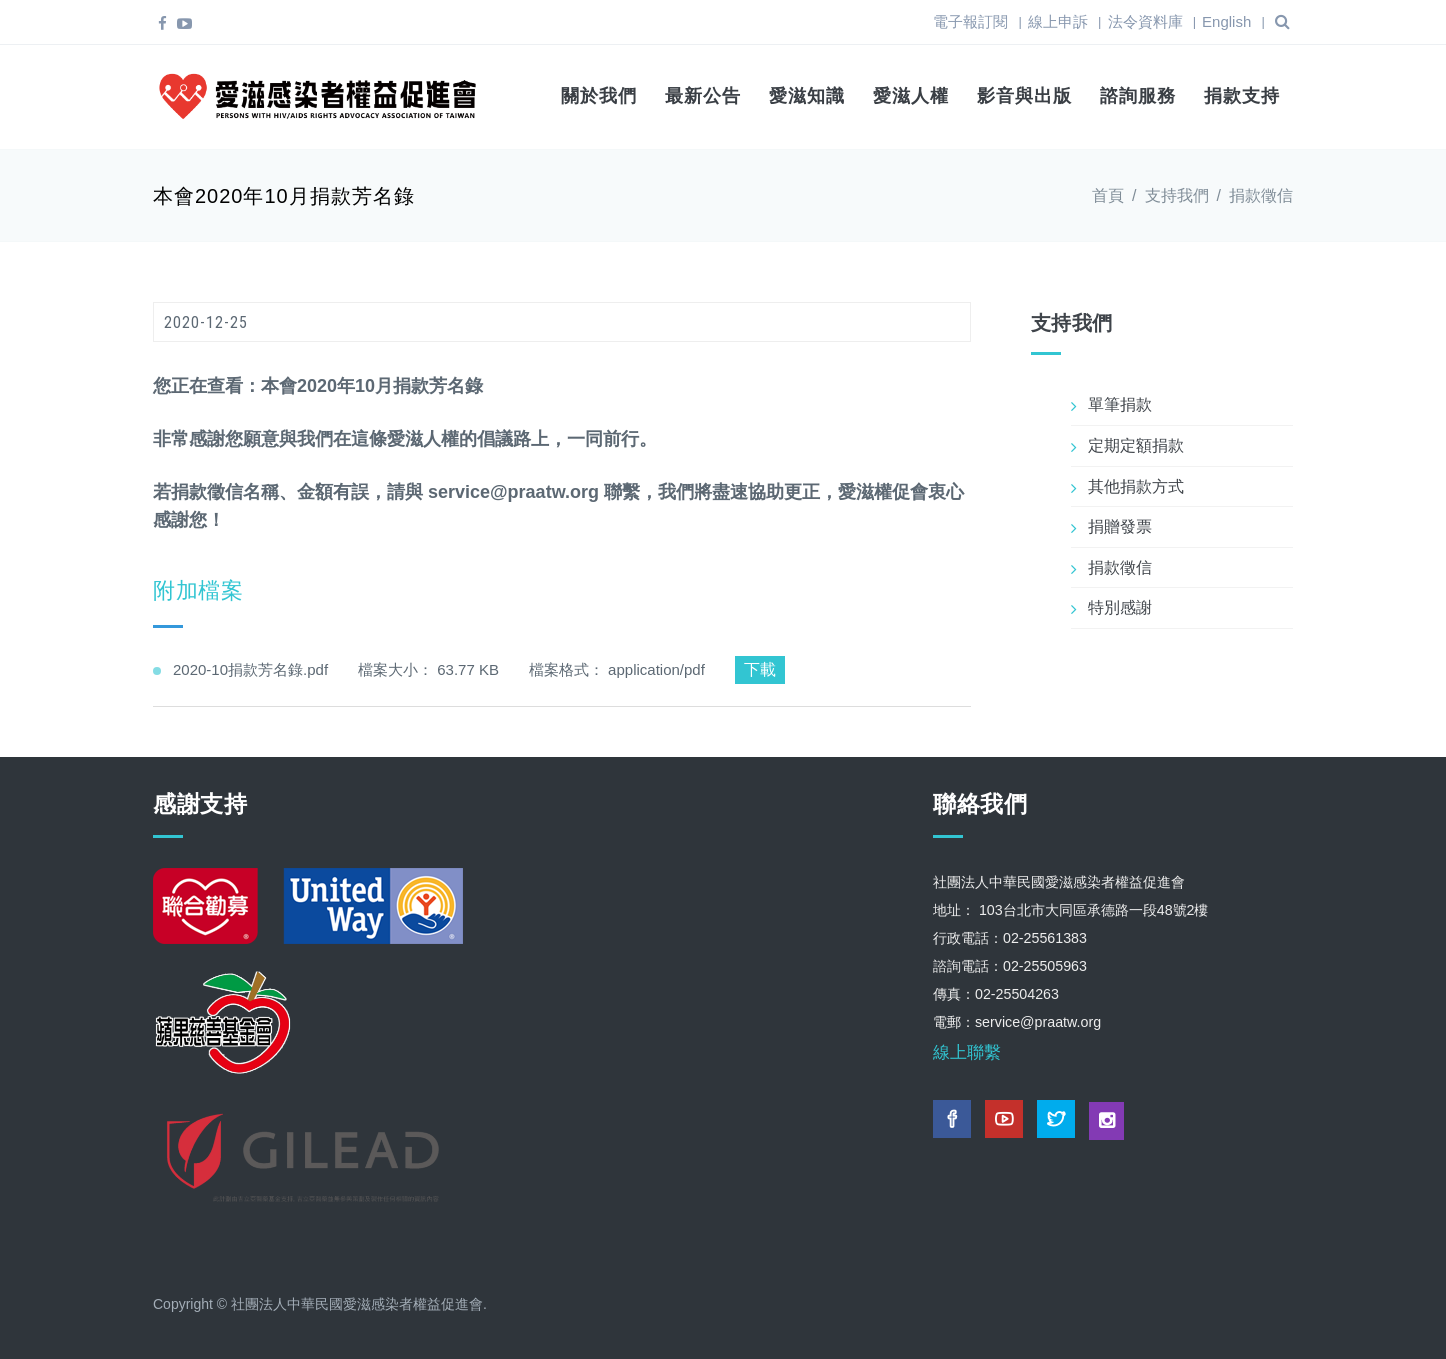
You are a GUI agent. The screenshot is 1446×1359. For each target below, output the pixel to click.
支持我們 (1177, 191)
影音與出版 (1024, 96)
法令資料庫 (1145, 21)
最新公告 (703, 96)
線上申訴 (1058, 21)
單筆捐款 (1120, 401)
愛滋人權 (911, 96)
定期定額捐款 (1136, 441)
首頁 (1108, 191)
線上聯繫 (967, 1048)
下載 (760, 665)
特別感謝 (1120, 604)
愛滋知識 (807, 96)
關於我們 (599, 96)
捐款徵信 (1261, 191)
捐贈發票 (1120, 522)
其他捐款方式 (1136, 482)
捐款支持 (1242, 96)
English (1226, 21)
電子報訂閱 (970, 21)
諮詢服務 (1138, 96)
